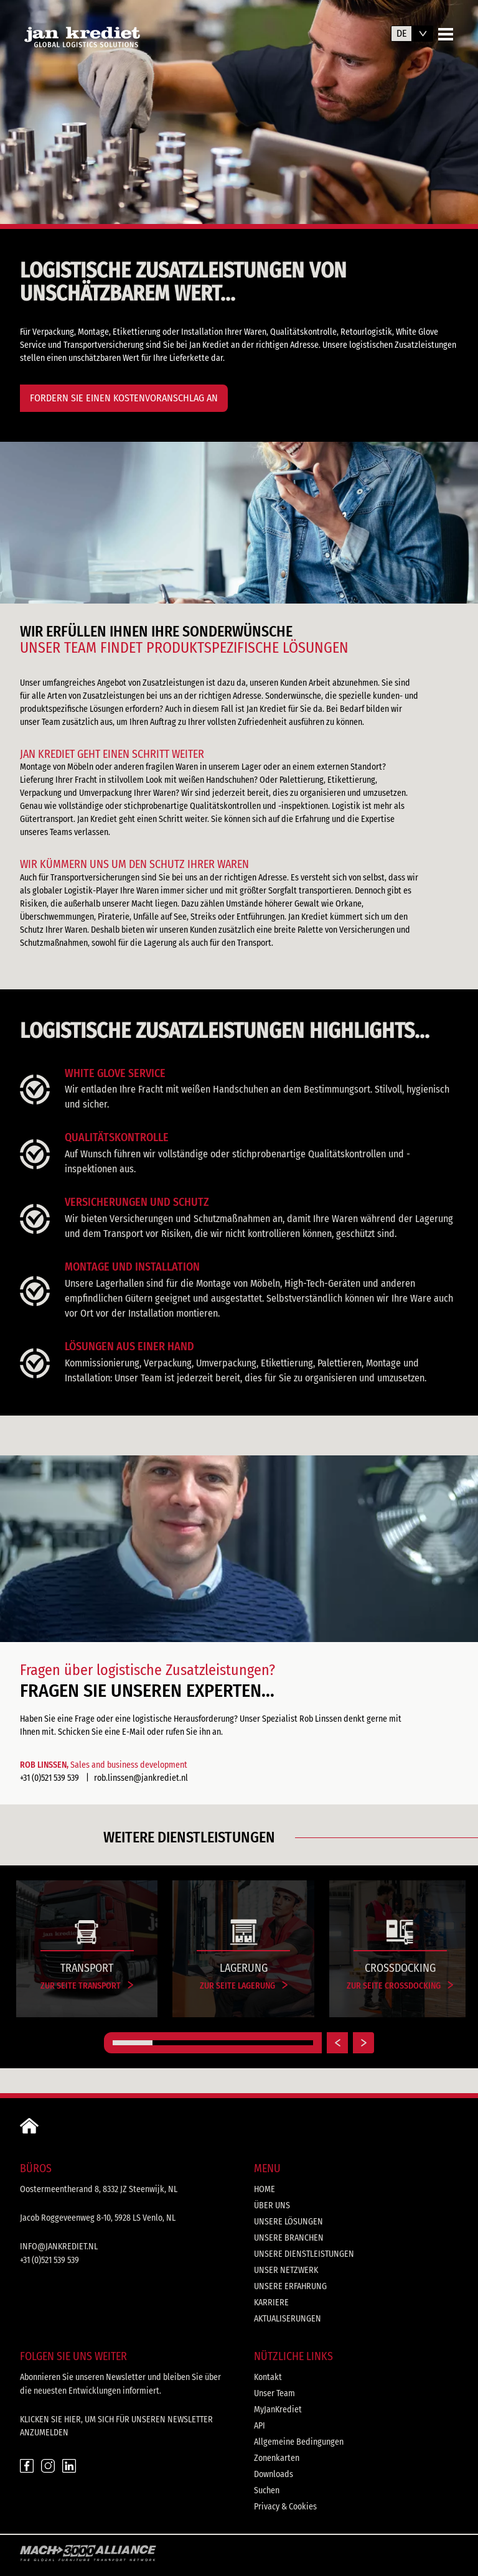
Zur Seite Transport (86, 1986)
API (259, 2425)
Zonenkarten (276, 2458)
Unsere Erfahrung (290, 2286)
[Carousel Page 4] (253, 2042)
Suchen (266, 2490)
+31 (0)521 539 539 (49, 1778)
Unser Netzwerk (286, 2270)
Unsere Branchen (289, 2238)
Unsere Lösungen (288, 2221)
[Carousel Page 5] (293, 2042)
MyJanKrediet (278, 2409)
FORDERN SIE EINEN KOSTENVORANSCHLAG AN (124, 398)
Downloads (273, 2474)
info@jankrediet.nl (59, 2246)
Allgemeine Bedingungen (299, 2442)
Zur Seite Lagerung (244, 1986)
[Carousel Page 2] (172, 2042)
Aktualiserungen (287, 2318)
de (401, 33)
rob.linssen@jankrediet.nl (141, 1778)
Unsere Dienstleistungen (304, 2254)
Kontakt (268, 2377)
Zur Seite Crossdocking (400, 1986)
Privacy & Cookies (285, 2506)
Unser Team (274, 2393)
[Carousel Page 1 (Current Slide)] (132, 2042)
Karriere (271, 2302)
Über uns (272, 2205)
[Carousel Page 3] (213, 2042)
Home (264, 2189)
